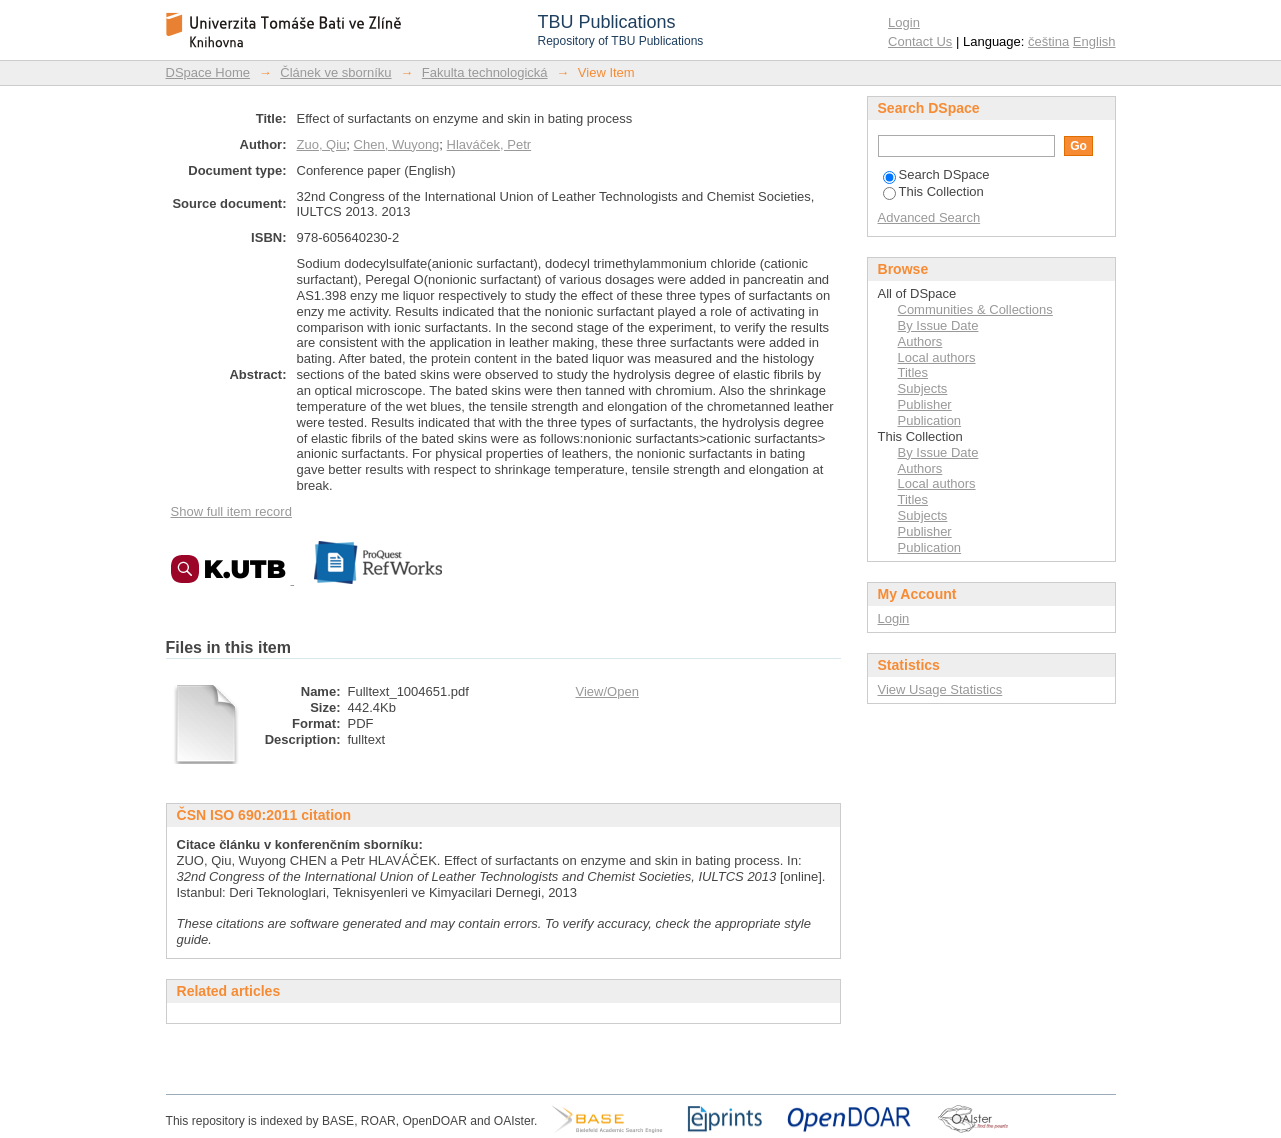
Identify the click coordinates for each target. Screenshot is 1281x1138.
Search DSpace (936, 174)
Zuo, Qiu (322, 144)
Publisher (925, 404)
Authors (920, 341)
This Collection (933, 191)
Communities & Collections (975, 309)
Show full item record (231, 511)
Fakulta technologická (485, 72)
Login (904, 22)
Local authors (937, 357)
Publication (930, 420)
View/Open (607, 691)
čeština (1048, 41)
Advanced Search (929, 217)
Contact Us (920, 41)
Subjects (923, 388)
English (1094, 41)
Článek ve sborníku (335, 72)
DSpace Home (208, 72)
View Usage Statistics (940, 689)
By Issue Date (938, 325)
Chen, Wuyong (397, 144)
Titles (913, 372)
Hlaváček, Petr (489, 144)
